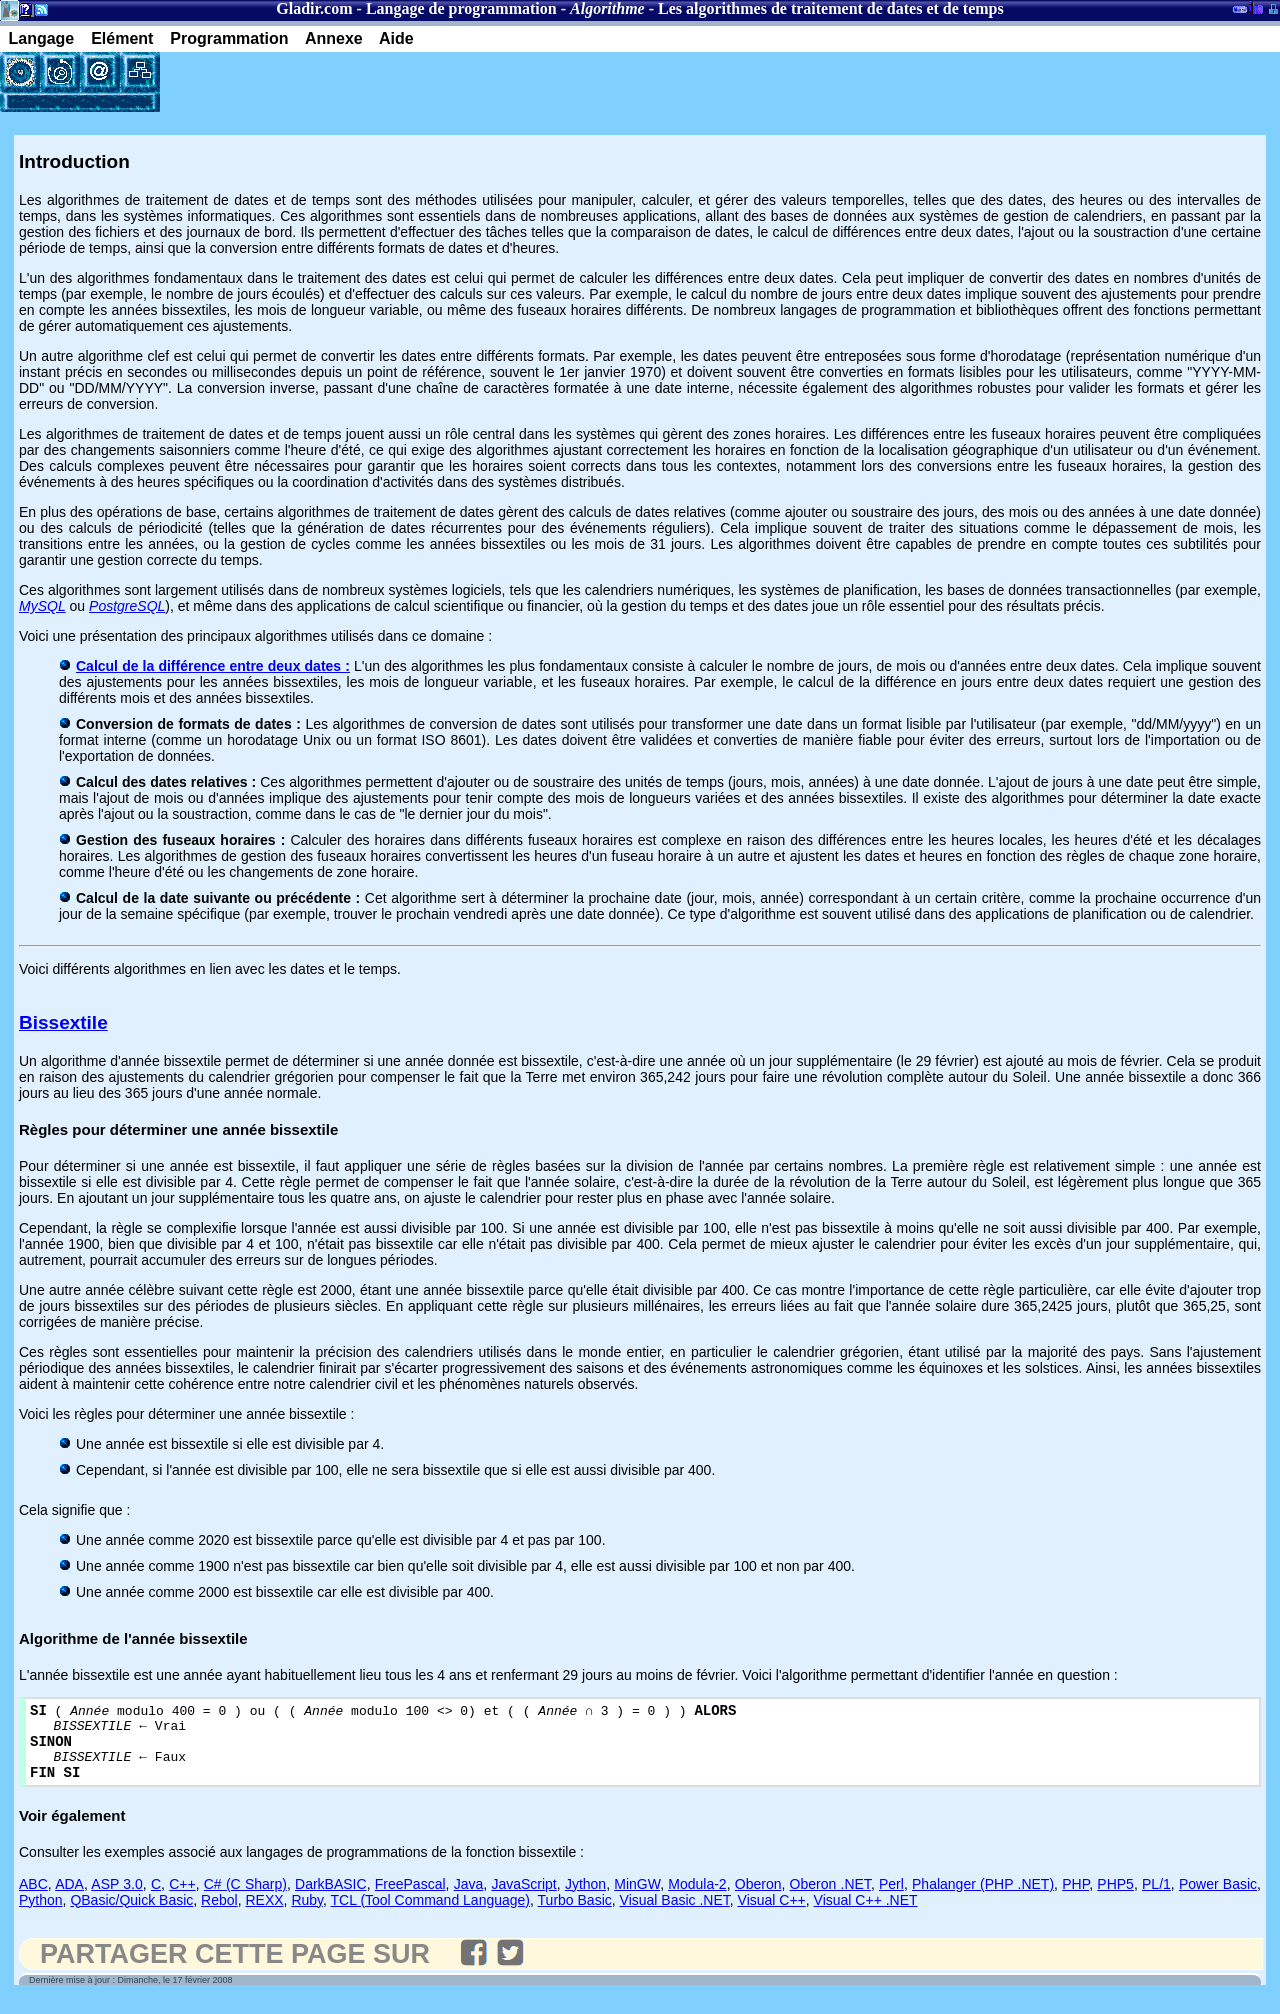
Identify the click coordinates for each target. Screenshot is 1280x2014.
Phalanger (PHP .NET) (983, 1899)
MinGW (637, 1899)
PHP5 (1115, 1899)
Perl (891, 1899)
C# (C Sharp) (245, 1899)
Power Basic (1218, 1899)
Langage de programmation (461, 8)
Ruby (307, 1915)
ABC (33, 1899)
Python (41, 1915)
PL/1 (1156, 1899)
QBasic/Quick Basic (131, 1915)
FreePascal (410, 1899)
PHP (1075, 1899)
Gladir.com (314, 8)
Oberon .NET (830, 1899)
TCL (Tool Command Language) (430, 1915)
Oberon (758, 1899)
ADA (69, 1899)
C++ (182, 1899)
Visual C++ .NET (866, 1915)
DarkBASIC (331, 1899)
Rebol (219, 1915)
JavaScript (523, 1899)
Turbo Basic (575, 1915)
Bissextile (63, 1022)
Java (469, 1899)
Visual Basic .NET (675, 1915)
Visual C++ (772, 1915)
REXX (264, 1915)
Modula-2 (697, 1899)
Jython (585, 1899)
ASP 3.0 (116, 1899)
